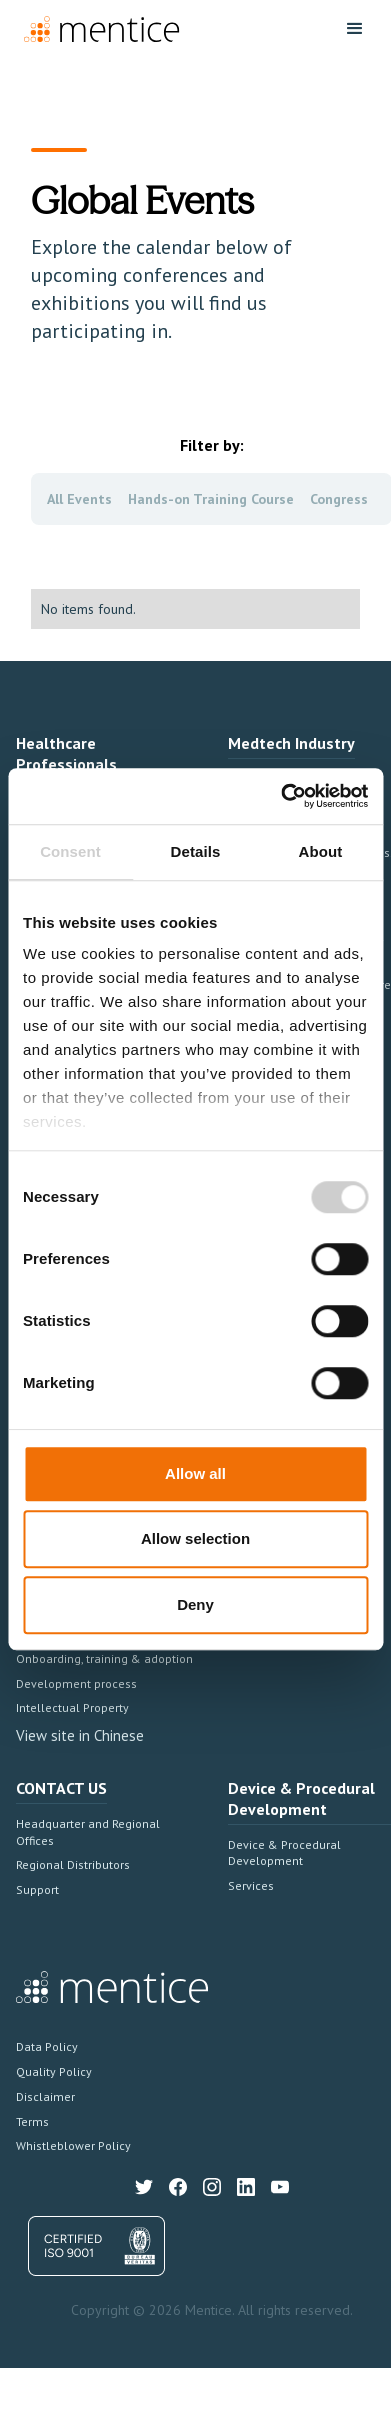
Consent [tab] (70, 851)
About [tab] (321, 851)
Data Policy (47, 2046)
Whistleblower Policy (73, 2145)
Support (37, 1889)
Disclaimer (45, 2096)
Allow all (195, 1473)
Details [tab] (196, 851)
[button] (355, 29)
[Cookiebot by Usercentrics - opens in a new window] (281, 796)
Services (251, 1885)
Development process (76, 1683)
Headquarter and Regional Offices (88, 1832)
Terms (32, 2121)
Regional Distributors (73, 1864)
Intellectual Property (72, 1707)
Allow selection (195, 1538)
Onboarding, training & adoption (104, 1658)
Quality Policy (54, 2071)
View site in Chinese (80, 1735)
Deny (195, 1604)
